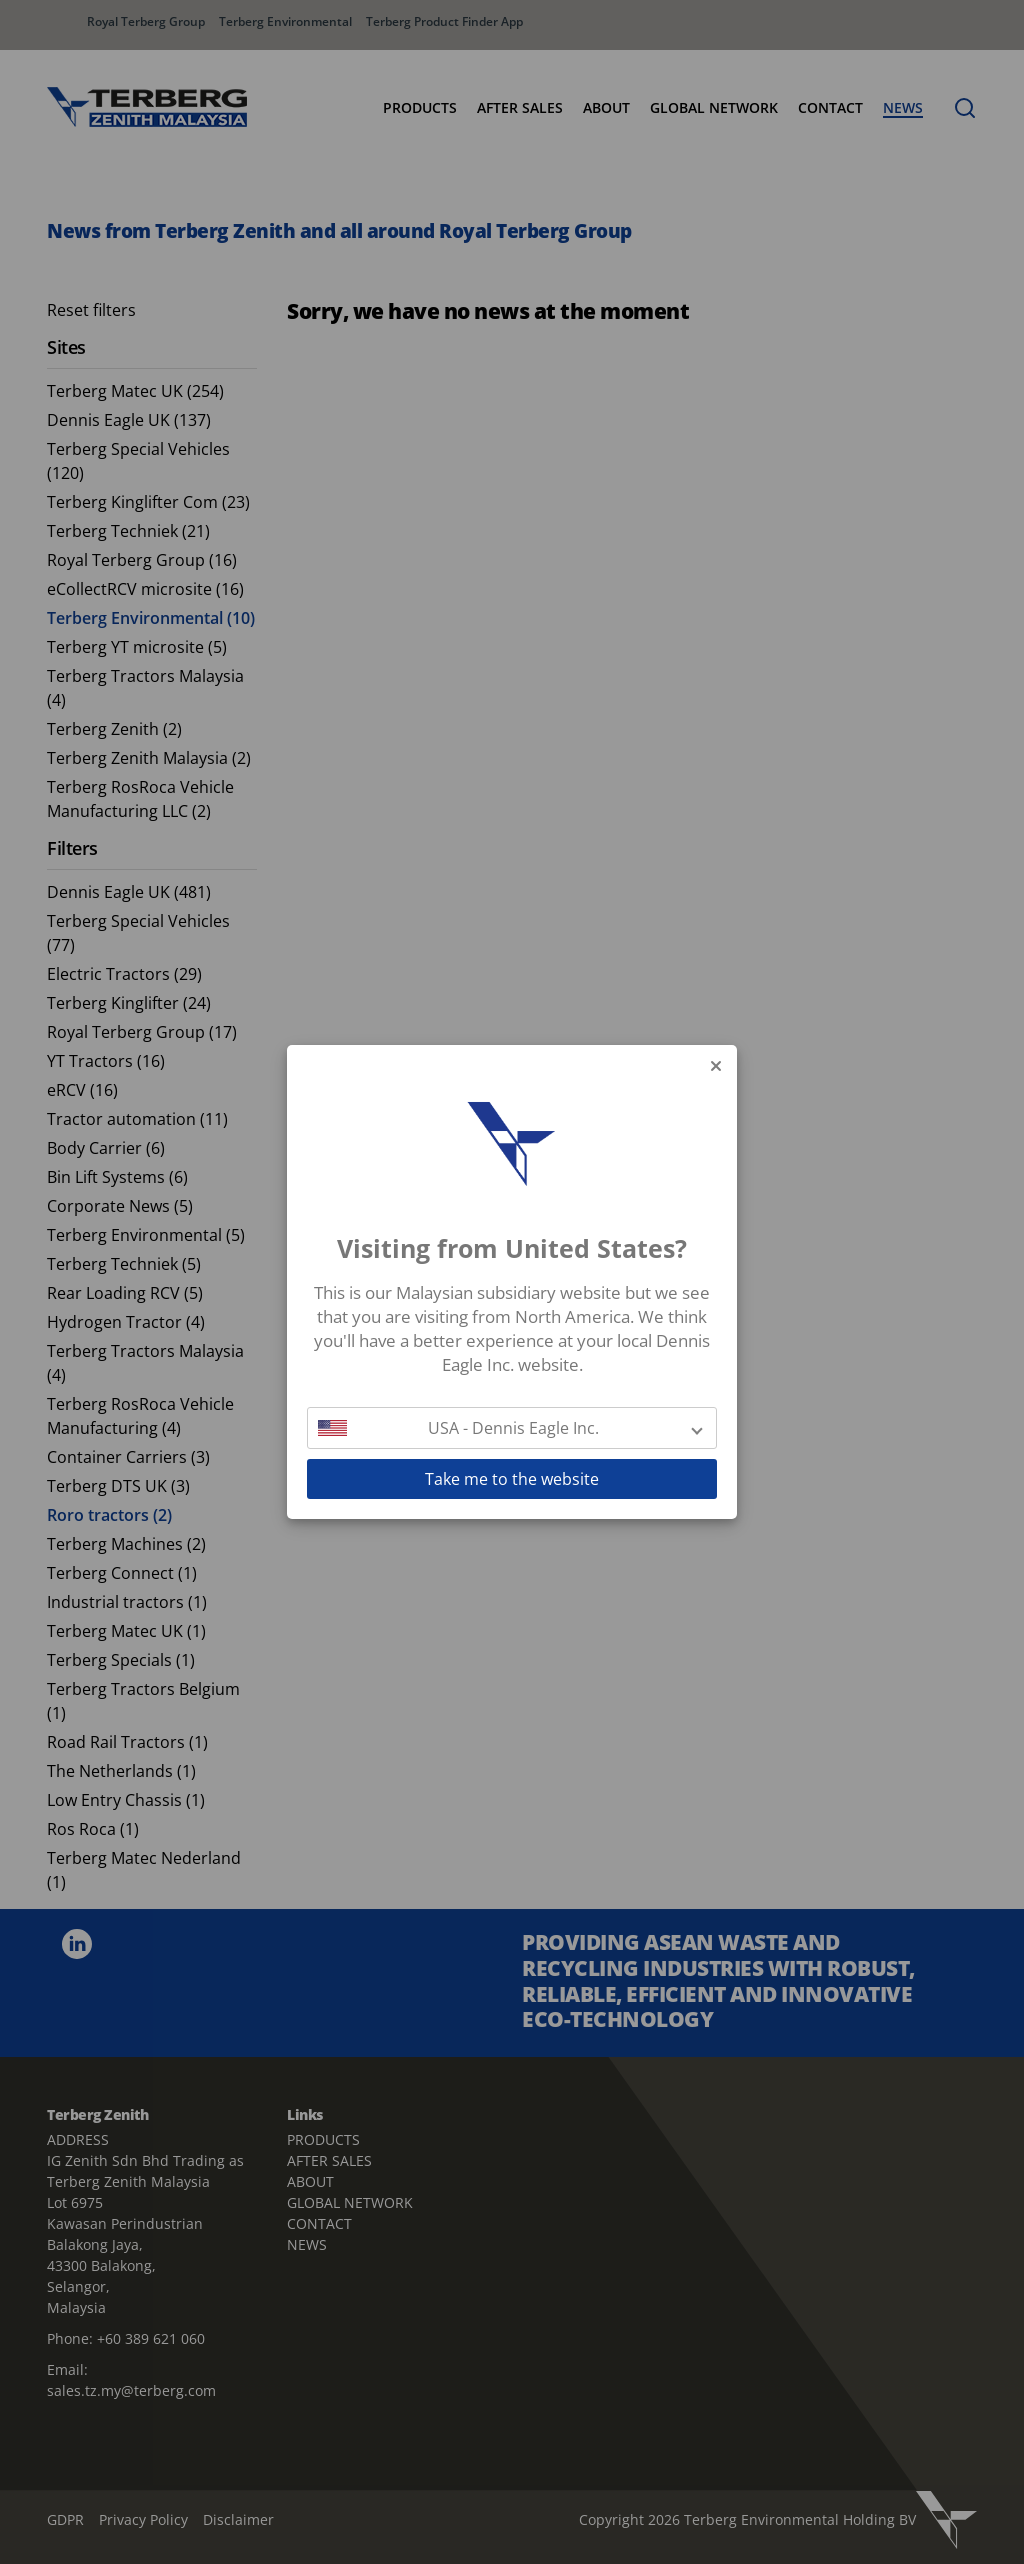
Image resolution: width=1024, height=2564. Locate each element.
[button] (512, 1428)
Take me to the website (512, 1479)
